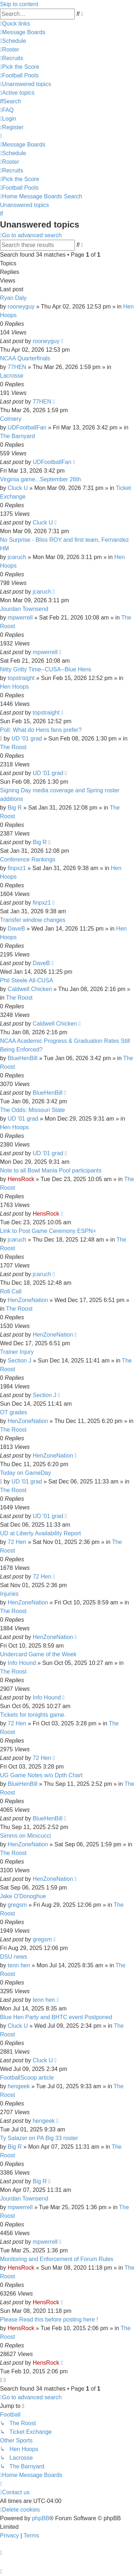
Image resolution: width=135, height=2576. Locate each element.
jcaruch (17, 557)
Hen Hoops (14, 687)
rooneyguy (21, 306)
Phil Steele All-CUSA (26, 980)
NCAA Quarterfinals (25, 358)
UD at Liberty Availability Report (40, 1533)
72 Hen (17, 1542)
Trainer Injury (17, 1352)
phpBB (40, 2518)
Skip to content (19, 4)
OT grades (13, 1412)
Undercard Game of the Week (38, 1654)
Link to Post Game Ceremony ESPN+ (48, 1231)
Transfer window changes (33, 920)
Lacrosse (11, 376)
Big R (15, 808)
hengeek (19, 2086)
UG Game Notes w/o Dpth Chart (41, 1775)
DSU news (13, 1957)
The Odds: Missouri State (32, 1110)
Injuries (9, 1594)
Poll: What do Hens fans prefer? (41, 730)
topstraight (21, 678)
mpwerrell (20, 617)
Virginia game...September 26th (40, 479)
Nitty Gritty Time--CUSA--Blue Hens (45, 669)
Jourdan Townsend (24, 609)
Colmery (11, 419)
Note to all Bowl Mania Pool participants (51, 1170)
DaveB (16, 929)
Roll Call (11, 1291)
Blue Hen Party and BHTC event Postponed (56, 2017)
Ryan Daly (13, 298)
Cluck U (18, 488)
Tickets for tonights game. (33, 1715)
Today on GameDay (25, 1473)
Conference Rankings (27, 859)
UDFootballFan (27, 427)
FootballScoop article (27, 2078)
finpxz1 (17, 868)
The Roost (13, 747)
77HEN (17, 367)
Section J (19, 1360)
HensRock (21, 1179)
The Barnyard (17, 436)
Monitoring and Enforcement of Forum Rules (56, 2259)
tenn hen (19, 1965)
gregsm (17, 1905)
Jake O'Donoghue (23, 1896)
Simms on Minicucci (25, 1836)
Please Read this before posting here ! (49, 2319)
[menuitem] (22, 32)
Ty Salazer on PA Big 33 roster (39, 2138)
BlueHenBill (22, 1058)
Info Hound (22, 1663)
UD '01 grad (27, 738)
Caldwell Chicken (30, 989)
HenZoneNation (28, 1300)
